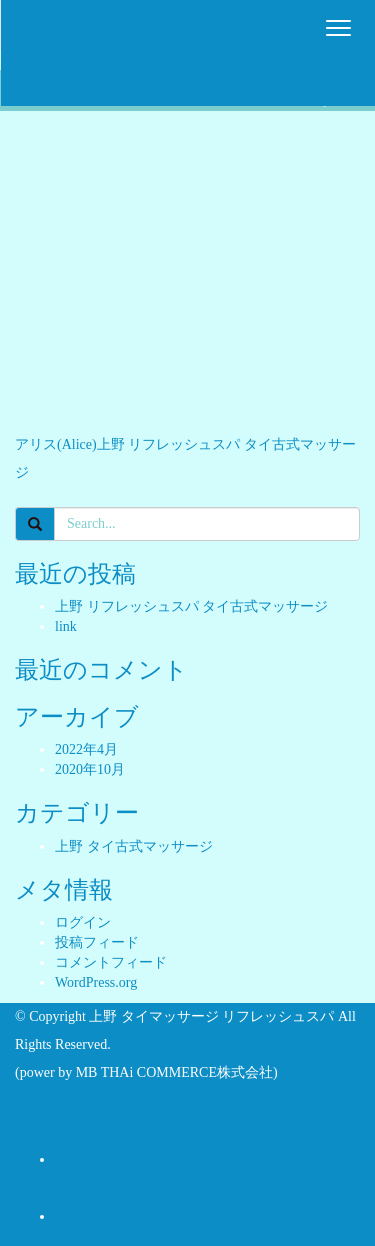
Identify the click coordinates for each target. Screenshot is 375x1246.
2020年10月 (90, 769)
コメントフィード (111, 962)
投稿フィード (97, 942)
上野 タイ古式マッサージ (134, 846)
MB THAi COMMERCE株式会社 (174, 1072)
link (66, 626)
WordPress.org (96, 982)
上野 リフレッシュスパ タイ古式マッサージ (191, 606)
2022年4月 (86, 749)
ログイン (83, 922)
